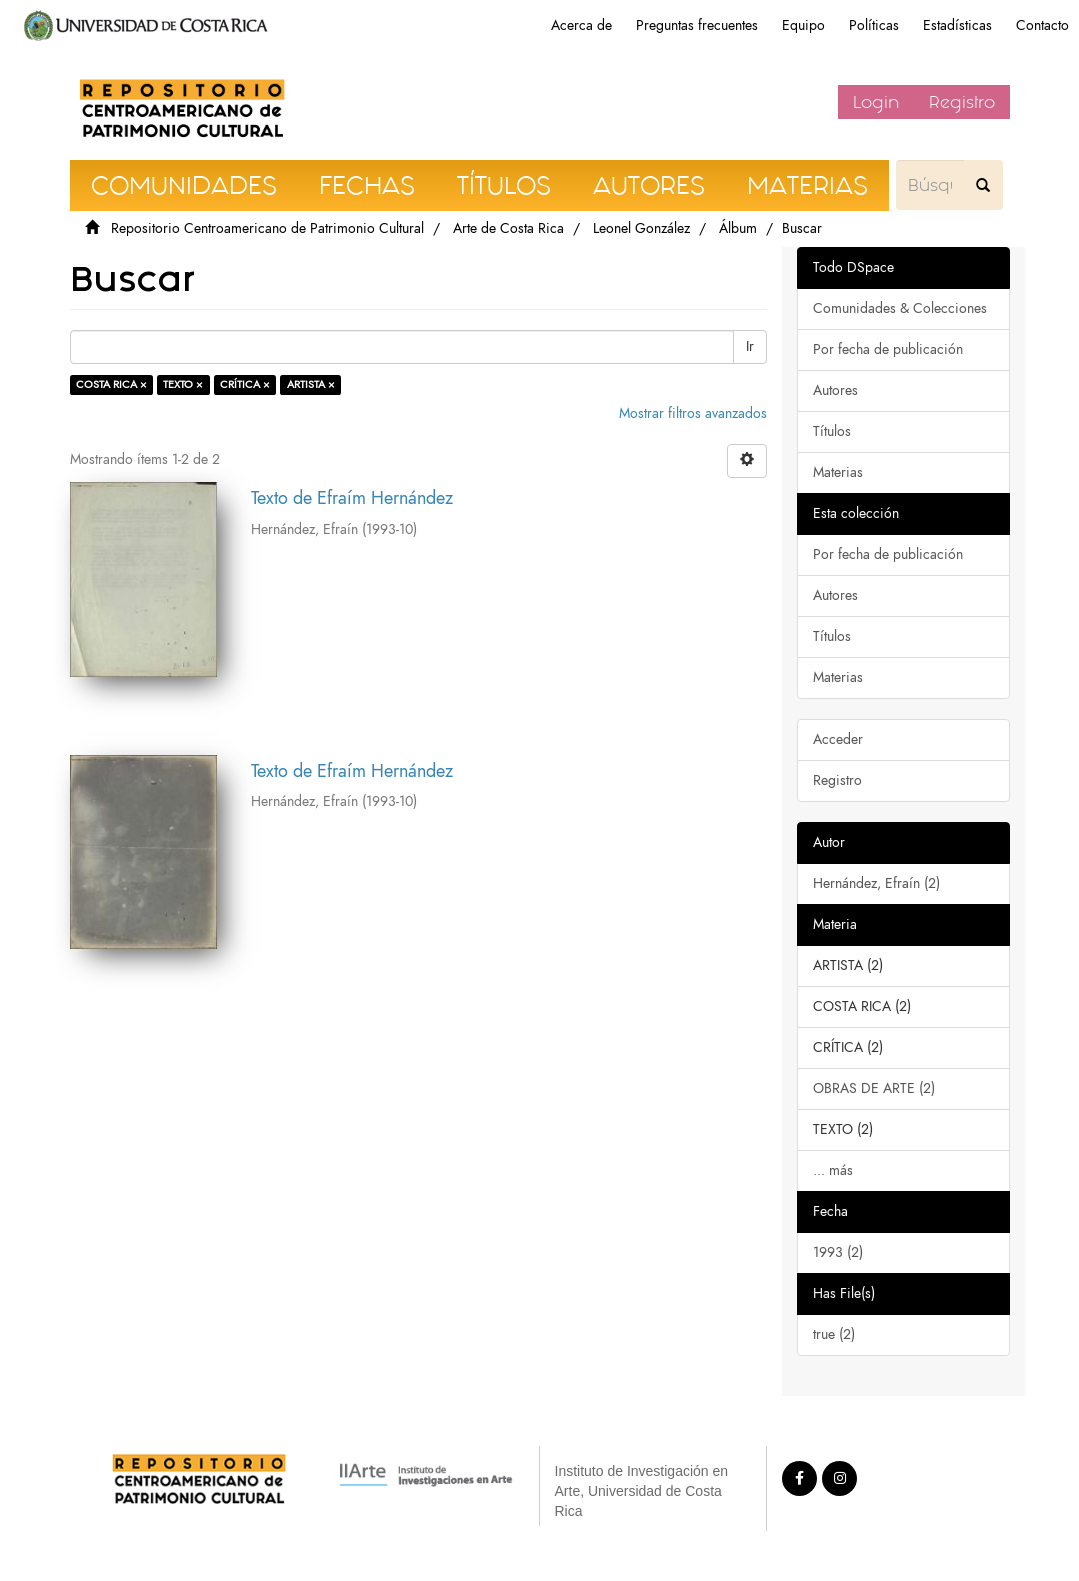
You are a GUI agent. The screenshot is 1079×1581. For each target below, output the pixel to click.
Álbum (738, 228)
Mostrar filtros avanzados (693, 413)
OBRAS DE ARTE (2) (874, 1088)
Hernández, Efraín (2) (876, 883)
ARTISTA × (311, 384)
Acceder (838, 739)
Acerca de (581, 25)
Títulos (832, 431)
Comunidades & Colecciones (900, 308)
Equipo (803, 25)
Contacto (1042, 25)
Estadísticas (957, 25)
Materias (838, 472)
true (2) (834, 1334)
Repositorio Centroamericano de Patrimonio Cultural (267, 228)
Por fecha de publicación (888, 349)
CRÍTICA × (245, 384)
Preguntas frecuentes (697, 25)
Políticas (874, 25)
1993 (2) (838, 1252)
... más (833, 1170)
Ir (750, 346)
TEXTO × (183, 384)
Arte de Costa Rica (508, 228)
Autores (835, 390)
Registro (962, 102)
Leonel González (641, 228)
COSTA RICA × (111, 384)
